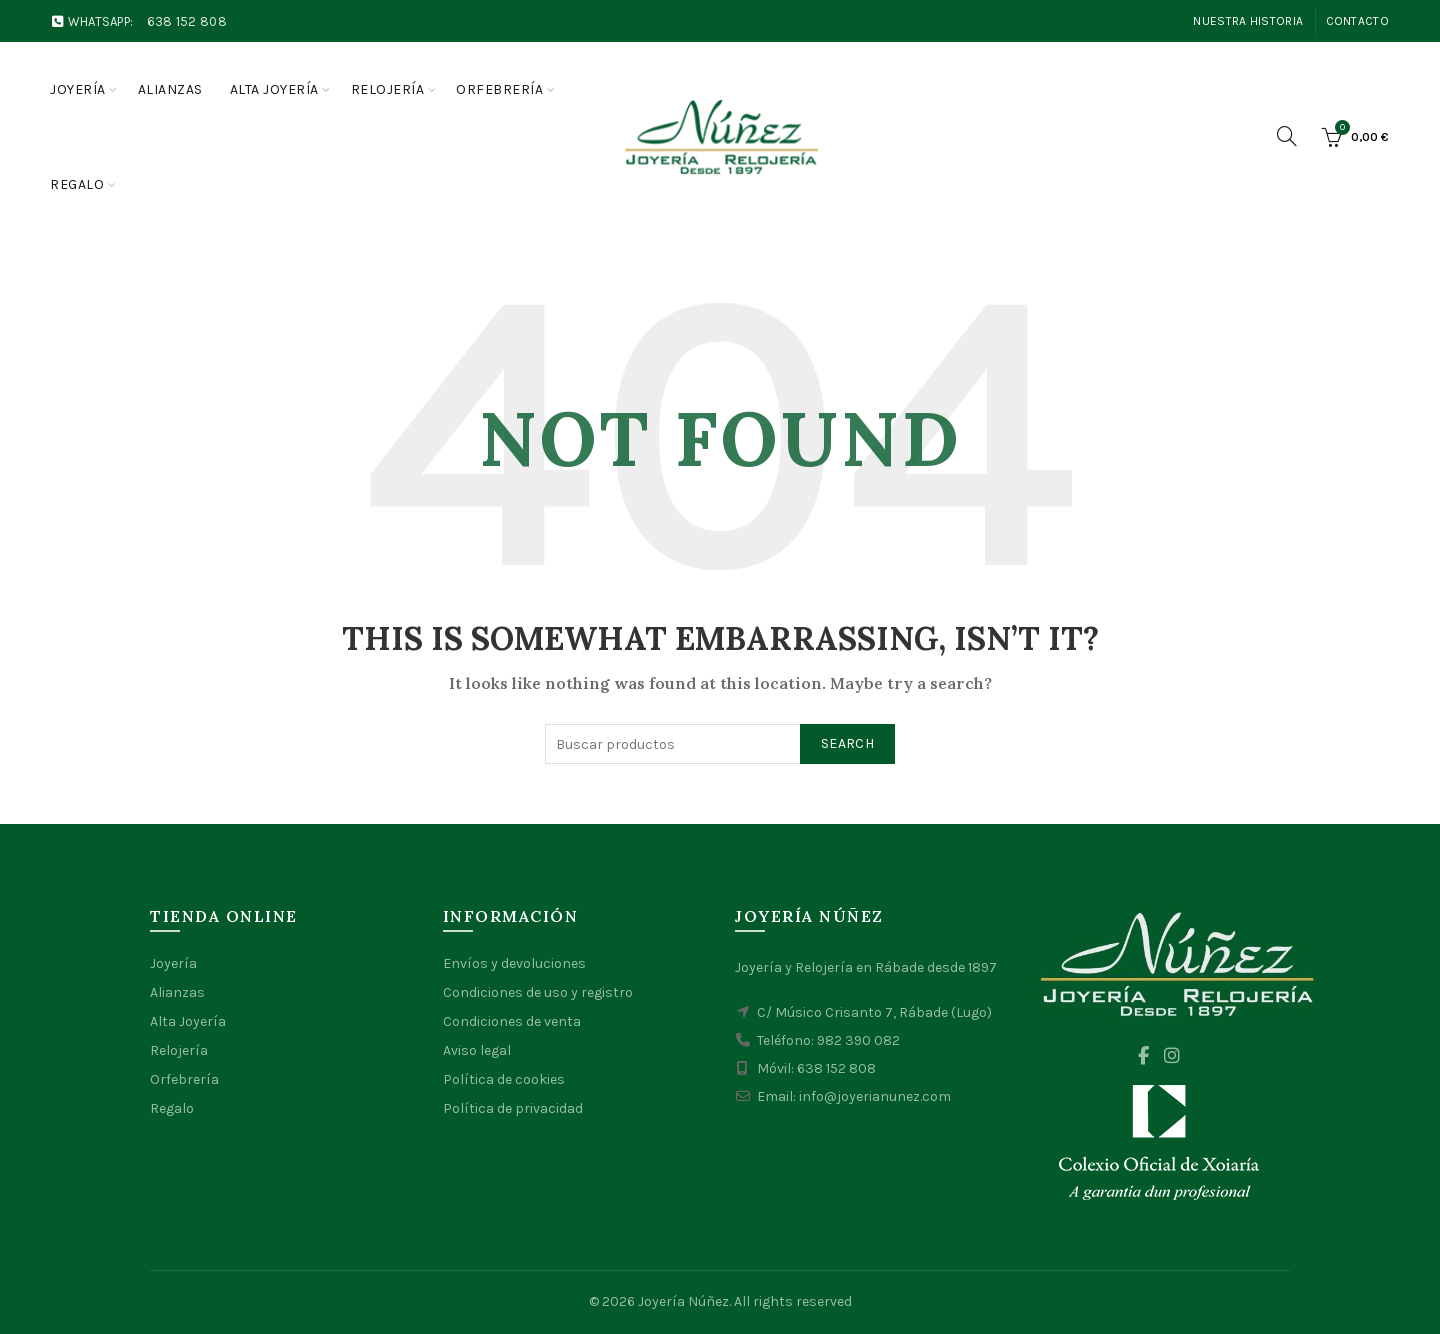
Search (847, 743)
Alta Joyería (188, 1021)
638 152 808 (187, 21)
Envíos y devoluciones (514, 963)
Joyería (78, 89)
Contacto (1357, 21)
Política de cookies (504, 1079)
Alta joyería (274, 89)
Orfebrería (499, 89)
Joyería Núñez (683, 1301)
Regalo (77, 184)
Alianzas (170, 89)
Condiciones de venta (512, 1021)
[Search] (1287, 136)
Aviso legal (477, 1050)
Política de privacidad (513, 1108)
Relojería (388, 89)
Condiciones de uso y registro (538, 992)
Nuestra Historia (1248, 21)
